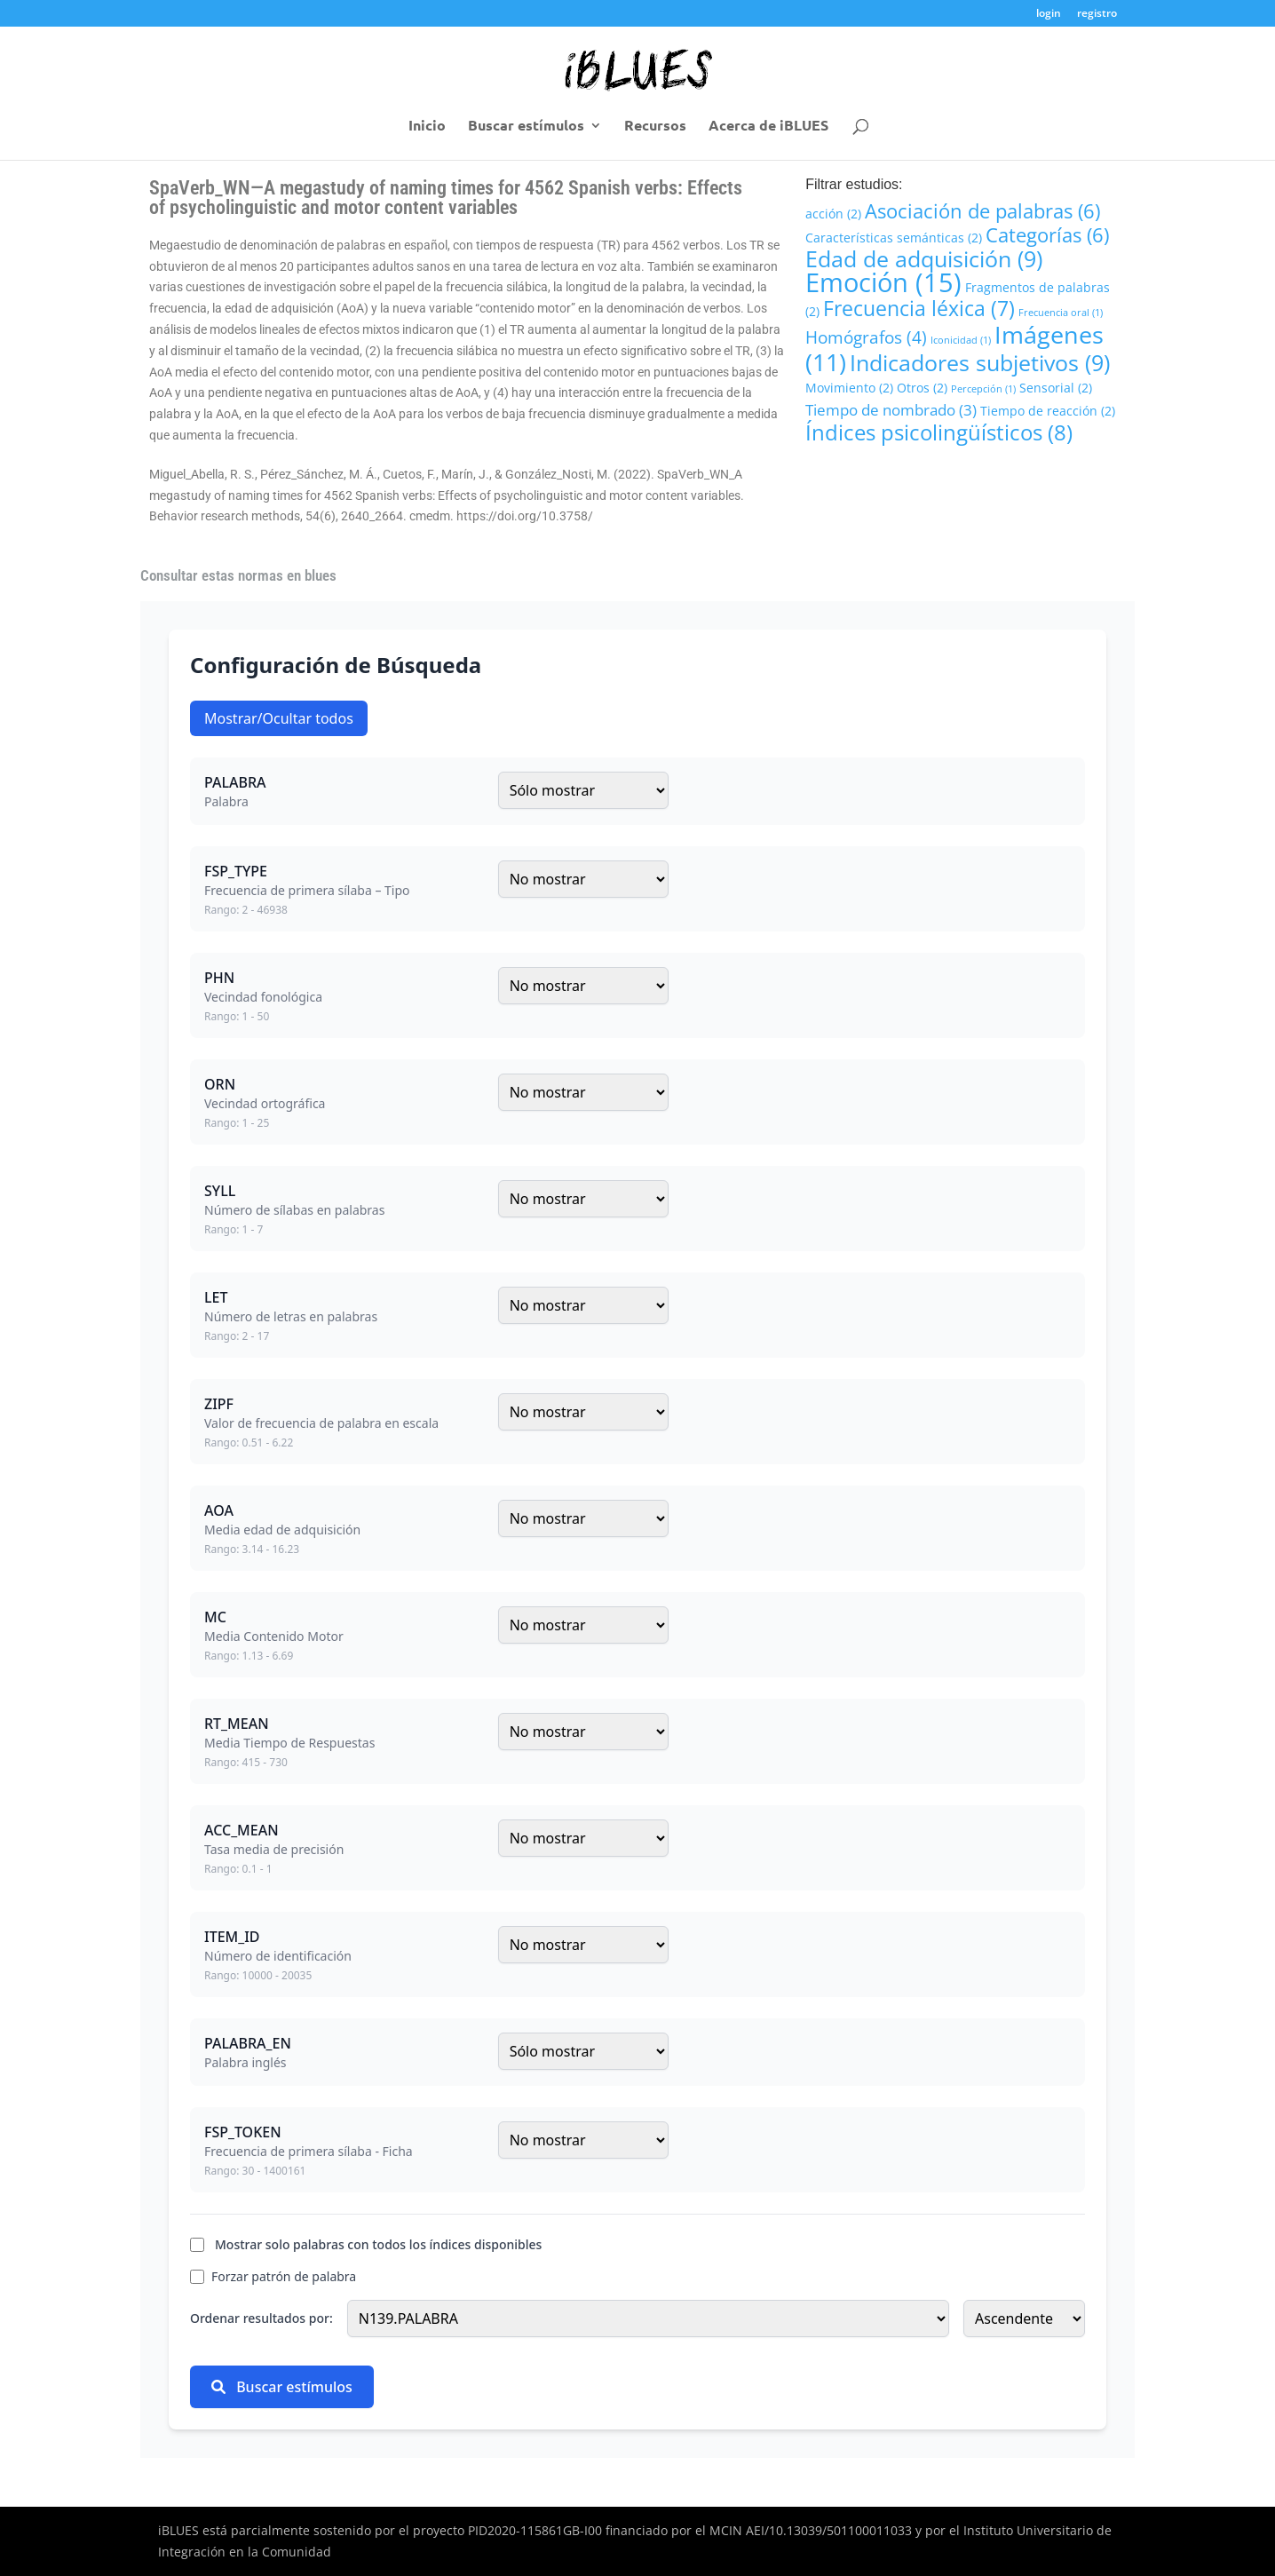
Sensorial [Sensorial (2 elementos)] (1055, 387)
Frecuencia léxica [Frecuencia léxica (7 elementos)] (919, 308)
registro (1097, 14)
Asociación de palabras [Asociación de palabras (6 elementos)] (982, 210)
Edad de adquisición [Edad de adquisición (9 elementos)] (923, 258)
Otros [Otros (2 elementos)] (922, 387)
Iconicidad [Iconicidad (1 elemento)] (961, 340)
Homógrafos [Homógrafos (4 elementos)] (866, 337)
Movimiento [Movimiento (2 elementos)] (849, 387)
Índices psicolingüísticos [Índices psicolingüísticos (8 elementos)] (939, 432)
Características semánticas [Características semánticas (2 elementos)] (893, 237)
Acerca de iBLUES (768, 126)
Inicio (427, 126)
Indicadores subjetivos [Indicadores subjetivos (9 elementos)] (980, 362)
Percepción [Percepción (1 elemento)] (983, 389)
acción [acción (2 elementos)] (833, 213)
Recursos (655, 126)
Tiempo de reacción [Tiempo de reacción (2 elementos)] (1047, 410)
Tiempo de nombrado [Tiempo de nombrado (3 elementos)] (891, 410)
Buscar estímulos (526, 126)
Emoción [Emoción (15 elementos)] (883, 282)
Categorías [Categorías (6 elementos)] (1047, 234)
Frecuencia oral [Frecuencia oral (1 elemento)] (1060, 312)
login (1048, 14)
